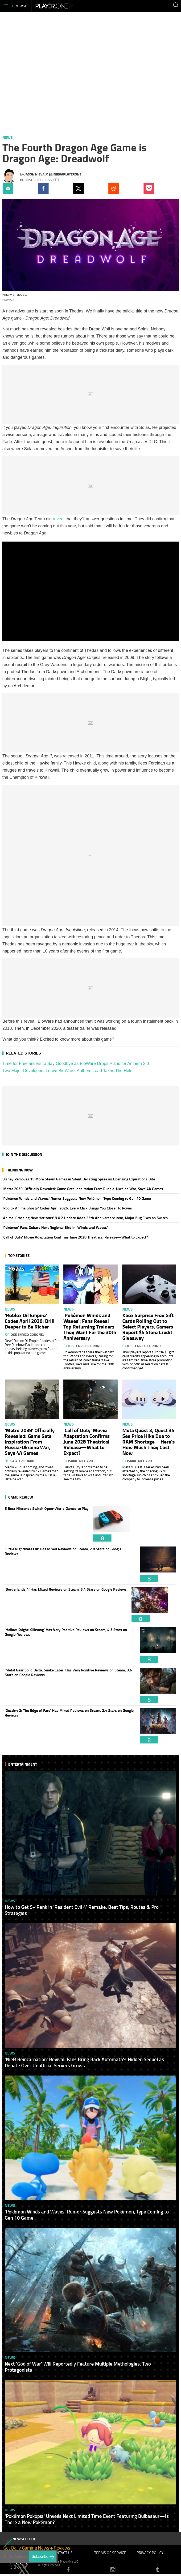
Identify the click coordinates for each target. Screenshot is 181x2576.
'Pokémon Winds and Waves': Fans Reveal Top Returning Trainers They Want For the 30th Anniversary (89, 1326)
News (7, 137)
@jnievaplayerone (65, 174)
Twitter (78, 188)
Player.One (54, 6)
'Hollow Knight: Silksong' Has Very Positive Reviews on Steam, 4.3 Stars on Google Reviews (70, 1645)
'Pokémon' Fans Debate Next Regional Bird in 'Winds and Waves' (55, 1227)
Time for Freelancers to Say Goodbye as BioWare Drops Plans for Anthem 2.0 (75, 1063)
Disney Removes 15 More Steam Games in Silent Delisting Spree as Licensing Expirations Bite (78, 1179)
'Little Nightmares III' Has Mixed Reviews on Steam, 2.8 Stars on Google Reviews (70, 1564)
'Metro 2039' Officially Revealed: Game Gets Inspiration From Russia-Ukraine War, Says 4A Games (82, 1188)
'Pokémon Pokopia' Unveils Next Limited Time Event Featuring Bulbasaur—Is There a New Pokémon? (87, 2519)
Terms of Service (110, 2552)
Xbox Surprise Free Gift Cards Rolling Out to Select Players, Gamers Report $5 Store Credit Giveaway (148, 1326)
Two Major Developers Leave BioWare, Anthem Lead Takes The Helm (68, 1070)
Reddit (113, 188)
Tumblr (157, 2569)
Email (8, 188)
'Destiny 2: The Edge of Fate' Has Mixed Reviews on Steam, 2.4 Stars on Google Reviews (70, 1725)
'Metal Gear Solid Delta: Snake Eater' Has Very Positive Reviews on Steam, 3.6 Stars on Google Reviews (70, 1685)
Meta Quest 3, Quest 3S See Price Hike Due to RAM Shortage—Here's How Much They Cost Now (148, 1441)
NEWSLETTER (23, 2539)
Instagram (112, 2569)
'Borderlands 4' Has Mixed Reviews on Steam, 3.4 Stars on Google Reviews (66, 1604)
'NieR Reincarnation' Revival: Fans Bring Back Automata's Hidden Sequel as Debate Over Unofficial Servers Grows (84, 2062)
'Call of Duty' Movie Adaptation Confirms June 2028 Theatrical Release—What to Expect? (75, 1237)
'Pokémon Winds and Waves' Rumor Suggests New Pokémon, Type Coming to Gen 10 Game (76, 1198)
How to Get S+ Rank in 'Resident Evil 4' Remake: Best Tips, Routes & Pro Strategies (82, 1910)
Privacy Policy (150, 2552)
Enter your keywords (175, 4)
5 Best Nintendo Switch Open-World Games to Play (47, 1524)
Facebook (43, 188)
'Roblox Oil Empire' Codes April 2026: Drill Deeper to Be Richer (29, 1320)
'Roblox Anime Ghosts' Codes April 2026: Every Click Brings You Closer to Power (67, 1208)
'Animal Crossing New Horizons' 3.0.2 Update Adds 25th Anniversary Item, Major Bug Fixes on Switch (85, 1217)
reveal (58, 519)
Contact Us (62, 2552)
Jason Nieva (35, 174)
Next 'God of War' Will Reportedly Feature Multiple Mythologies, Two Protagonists (78, 2367)
